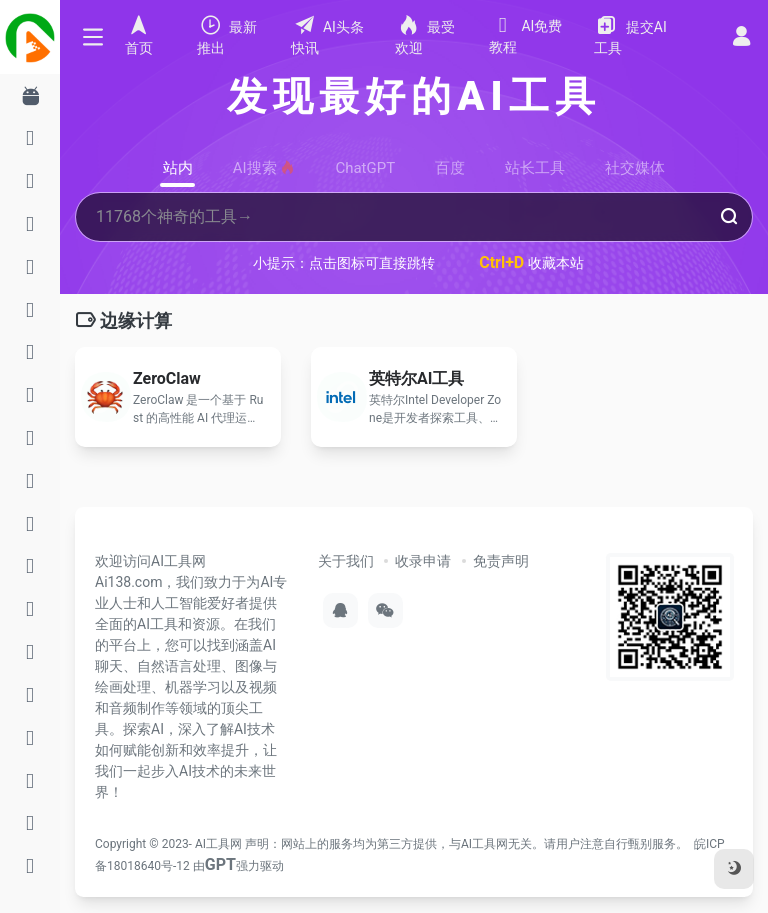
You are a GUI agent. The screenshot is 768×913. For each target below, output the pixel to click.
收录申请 (423, 561)
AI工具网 (218, 844)
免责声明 (501, 561)
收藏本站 (531, 262)
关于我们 (346, 561)
